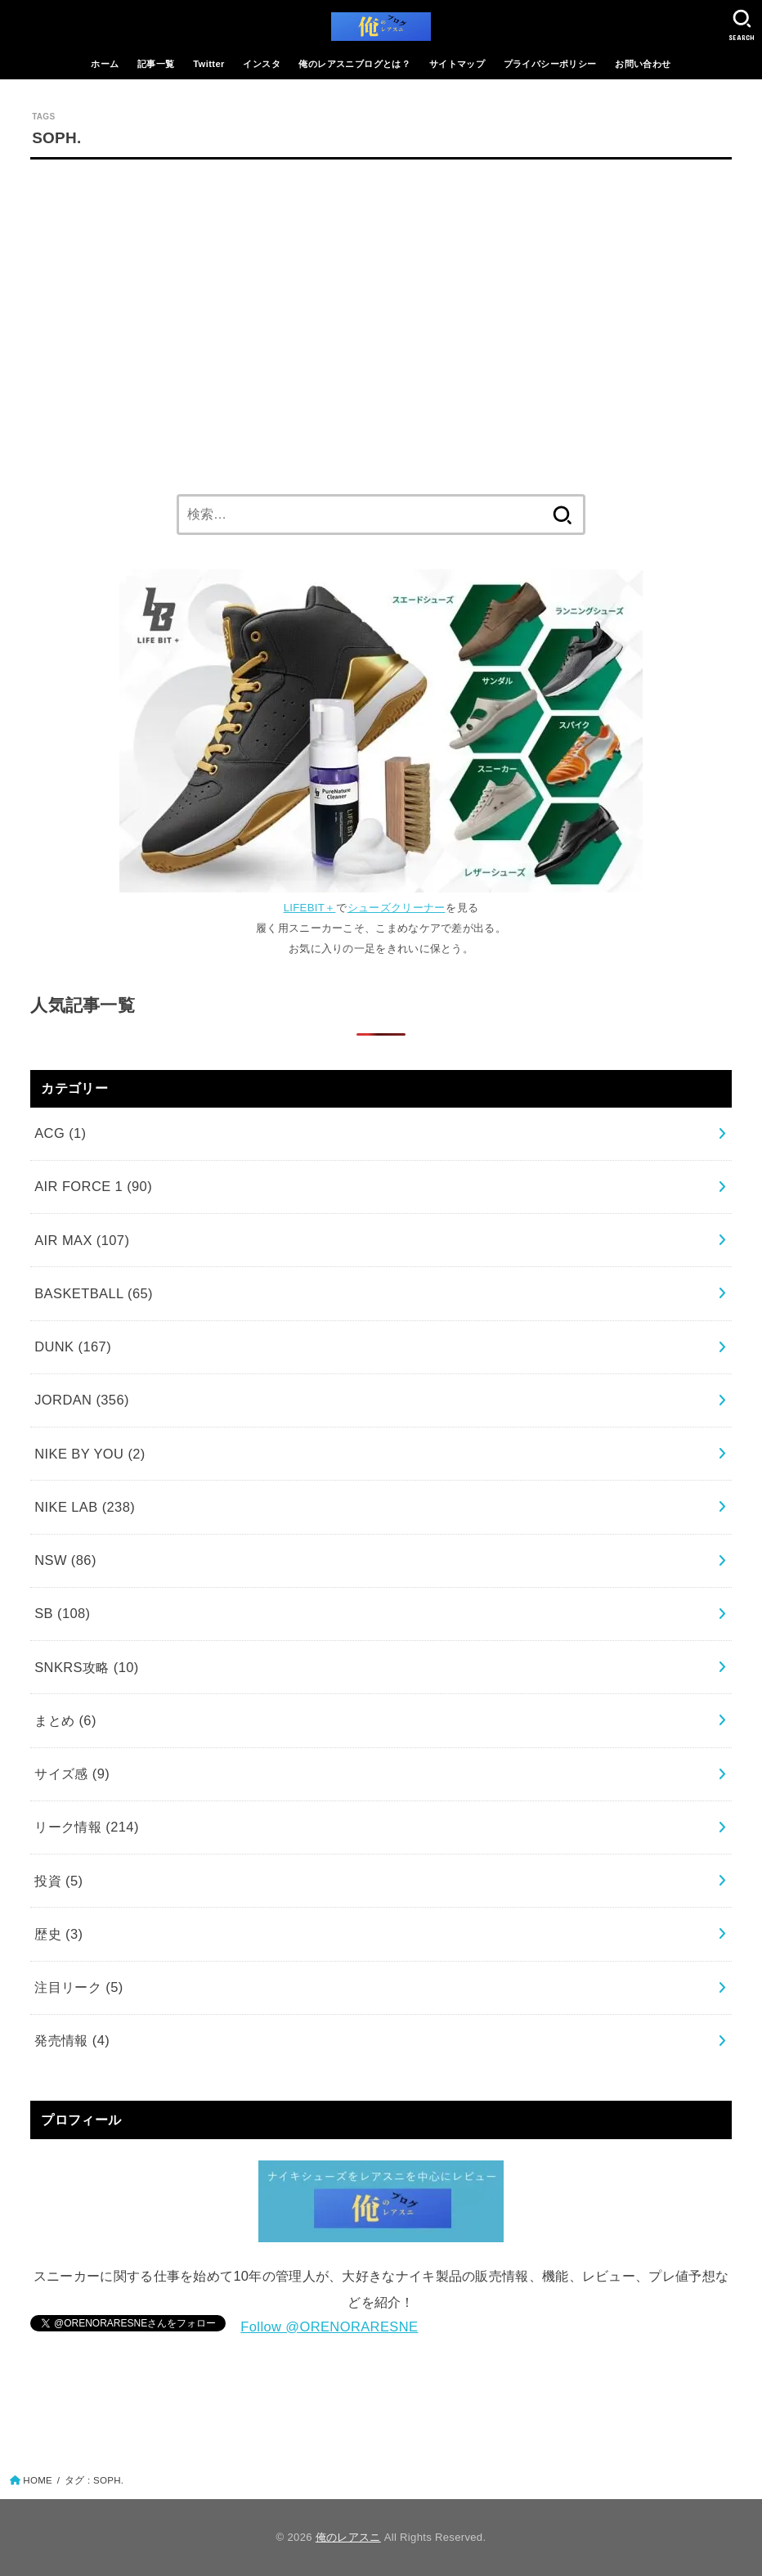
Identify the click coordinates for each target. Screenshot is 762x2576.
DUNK (72, 1346)
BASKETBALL (93, 1293)
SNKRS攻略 (86, 1667)
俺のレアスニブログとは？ (354, 64)
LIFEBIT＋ (310, 907)
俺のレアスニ (348, 2537)
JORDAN (81, 1399)
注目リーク (78, 1987)
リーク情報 (86, 1826)
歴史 (58, 1933)
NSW (65, 1560)
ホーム (105, 64)
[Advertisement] (380, 322)
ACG (60, 1133)
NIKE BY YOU (90, 1453)
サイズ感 (72, 1773)
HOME (37, 2480)
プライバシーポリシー (550, 64)
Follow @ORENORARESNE (329, 2326)
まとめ (65, 1720)
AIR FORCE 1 (93, 1186)
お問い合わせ (642, 64)
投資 (58, 1880)
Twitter (209, 64)
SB (62, 1613)
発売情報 (72, 2040)
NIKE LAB (84, 1506)
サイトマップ (457, 64)
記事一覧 (156, 64)
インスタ (261, 64)
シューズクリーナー (396, 907)
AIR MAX (81, 1240)
